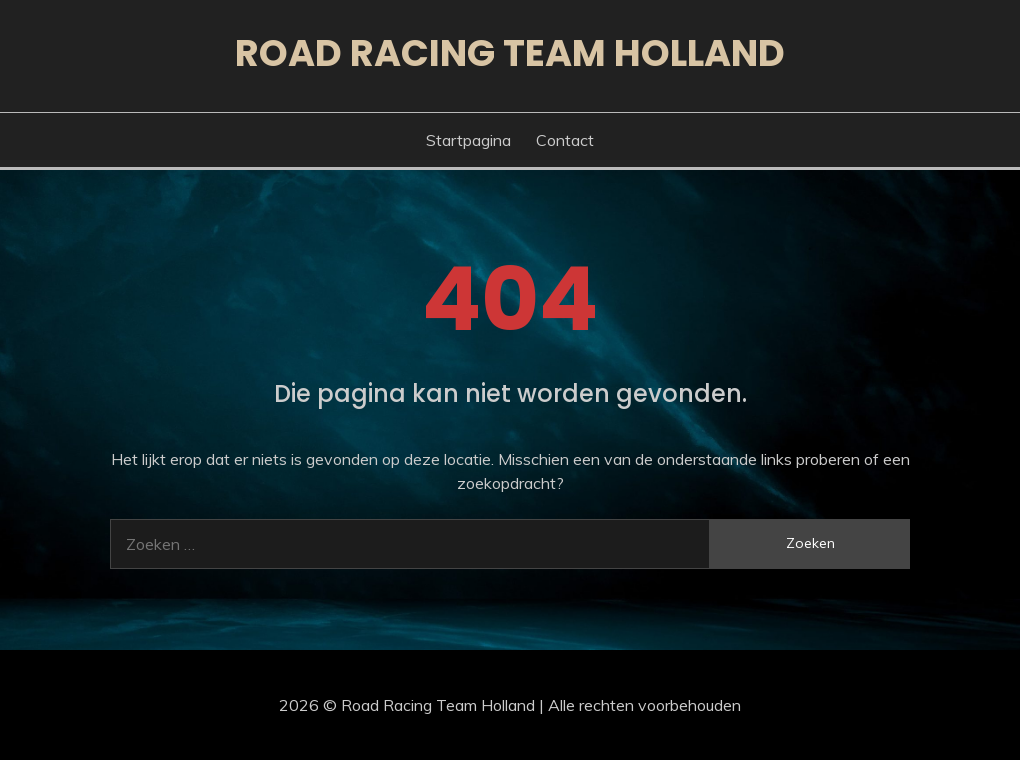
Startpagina (468, 140)
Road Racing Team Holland (510, 53)
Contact (565, 140)
